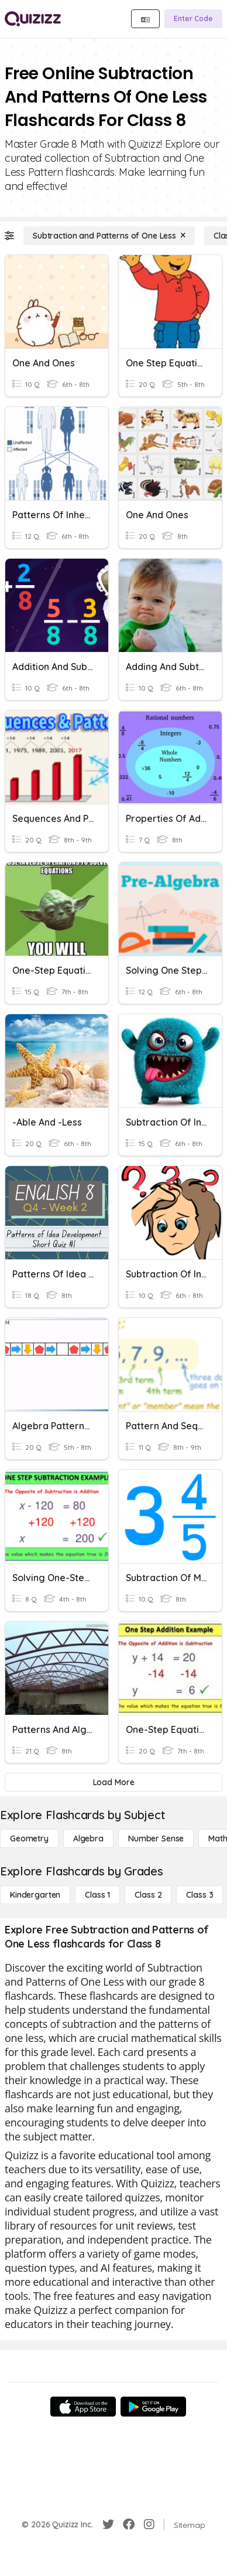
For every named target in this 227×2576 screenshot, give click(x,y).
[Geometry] (29, 1838)
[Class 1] (97, 1894)
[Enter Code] (193, 18)
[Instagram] (149, 2524)
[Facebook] (129, 2524)
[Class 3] (199, 1894)
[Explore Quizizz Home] (33, 18)
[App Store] (83, 2407)
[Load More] (113, 1782)
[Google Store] (153, 2407)
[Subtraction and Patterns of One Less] (109, 235)
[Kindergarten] (35, 1894)
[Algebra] (88, 1838)
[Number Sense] (156, 1838)
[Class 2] (148, 1894)
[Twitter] (108, 2524)
